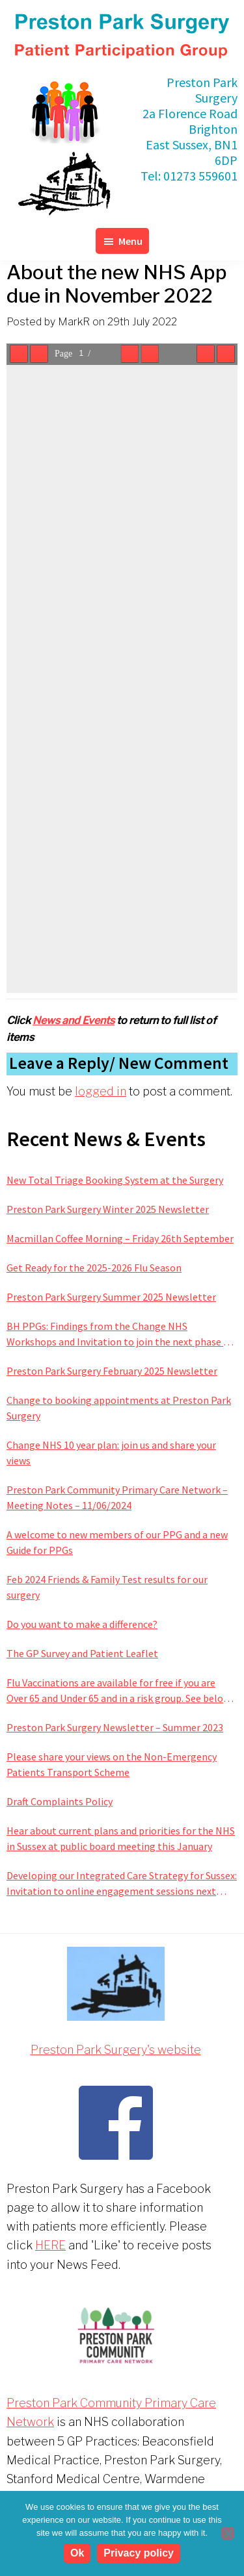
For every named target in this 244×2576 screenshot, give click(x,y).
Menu (130, 240)
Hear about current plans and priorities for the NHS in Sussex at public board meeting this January (121, 1838)
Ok (77, 2552)
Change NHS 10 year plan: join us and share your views (111, 1452)
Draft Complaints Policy (60, 1801)
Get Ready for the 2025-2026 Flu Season (94, 1267)
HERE (50, 2245)
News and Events (74, 1020)
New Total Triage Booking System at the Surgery (115, 1179)
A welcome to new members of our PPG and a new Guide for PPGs (117, 1542)
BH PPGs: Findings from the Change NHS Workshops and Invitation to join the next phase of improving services (120, 1334)
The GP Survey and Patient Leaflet (82, 1653)
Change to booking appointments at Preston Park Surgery (119, 1408)
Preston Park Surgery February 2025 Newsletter (112, 1370)
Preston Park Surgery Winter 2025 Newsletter (108, 1209)
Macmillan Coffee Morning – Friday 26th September (120, 1238)
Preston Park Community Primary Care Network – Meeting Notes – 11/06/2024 (117, 1497)
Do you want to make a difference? (82, 1624)
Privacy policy (138, 2552)
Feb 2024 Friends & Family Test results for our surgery (107, 1587)
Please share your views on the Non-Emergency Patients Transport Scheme (112, 1764)
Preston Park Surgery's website (116, 2050)
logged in (100, 1091)
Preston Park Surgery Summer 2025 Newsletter (111, 1296)
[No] (227, 2533)
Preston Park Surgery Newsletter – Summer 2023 (115, 1727)
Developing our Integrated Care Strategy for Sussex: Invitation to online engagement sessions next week (122, 1884)
